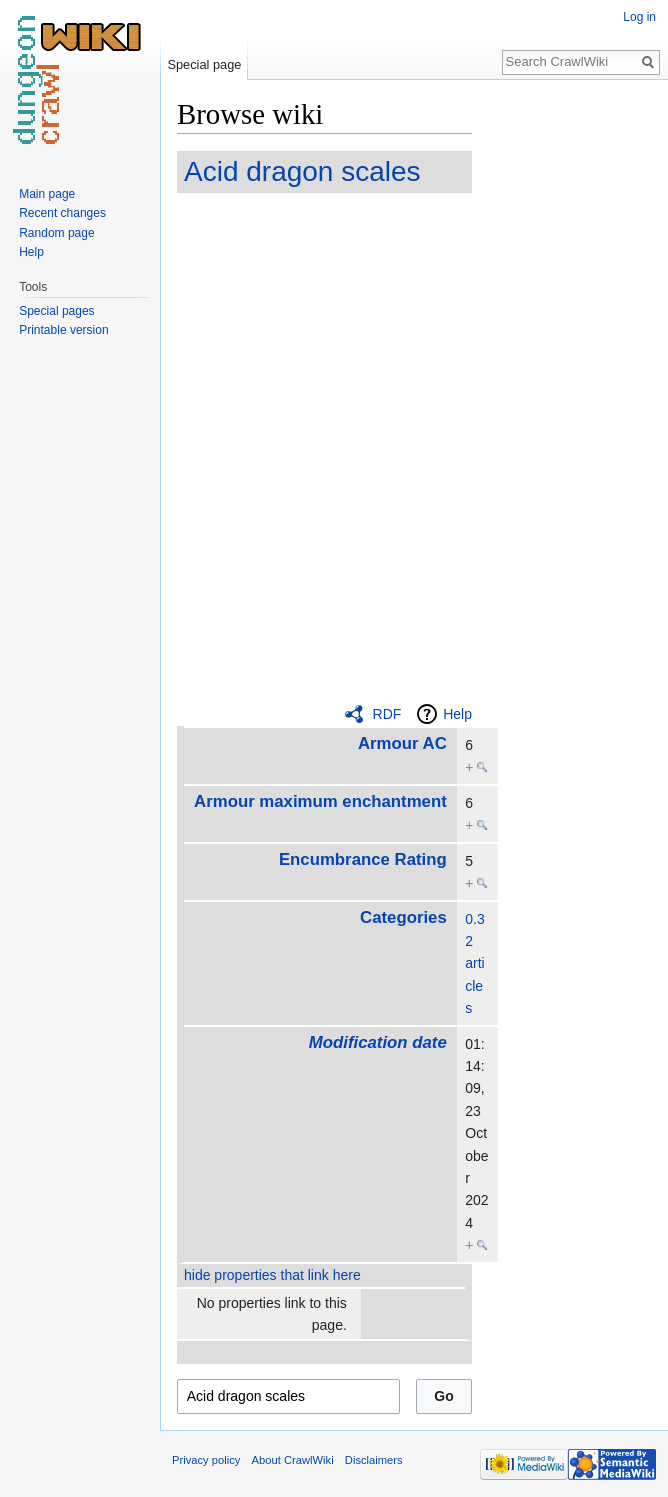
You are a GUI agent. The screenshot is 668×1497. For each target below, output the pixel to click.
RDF (387, 714)
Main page (47, 194)
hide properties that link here (272, 1275)
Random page (56, 233)
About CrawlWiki (293, 1460)
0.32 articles (474, 964)
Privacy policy (206, 1460)
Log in (639, 17)
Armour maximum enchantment (320, 801)
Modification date (378, 1042)
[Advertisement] (572, 396)
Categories (403, 917)
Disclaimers (374, 1460)
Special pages (56, 311)
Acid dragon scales (302, 171)
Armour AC (402, 743)
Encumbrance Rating (363, 859)
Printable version (63, 330)
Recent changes (62, 213)
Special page (204, 64)
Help (457, 714)
